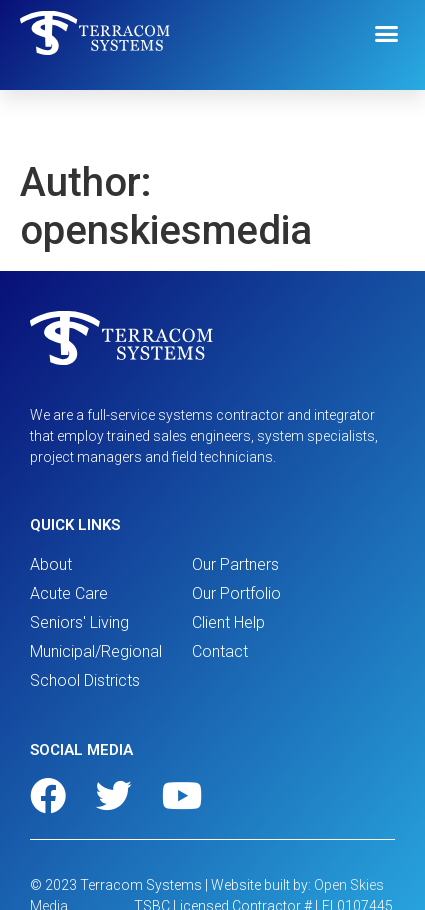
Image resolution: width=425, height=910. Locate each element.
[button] (387, 34)
